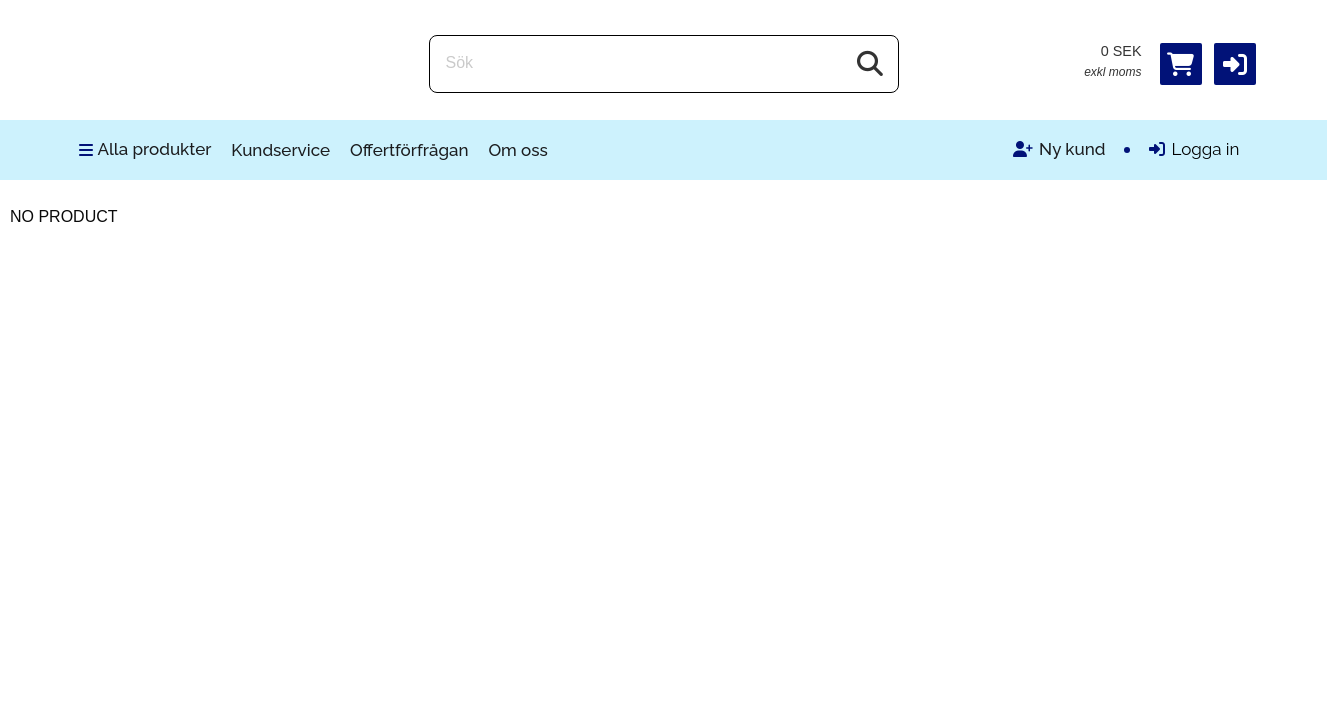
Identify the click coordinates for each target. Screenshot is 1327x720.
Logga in (1194, 149)
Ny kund (1059, 149)
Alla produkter (145, 149)
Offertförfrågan (409, 150)
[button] (1235, 64)
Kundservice (280, 150)
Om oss (517, 150)
